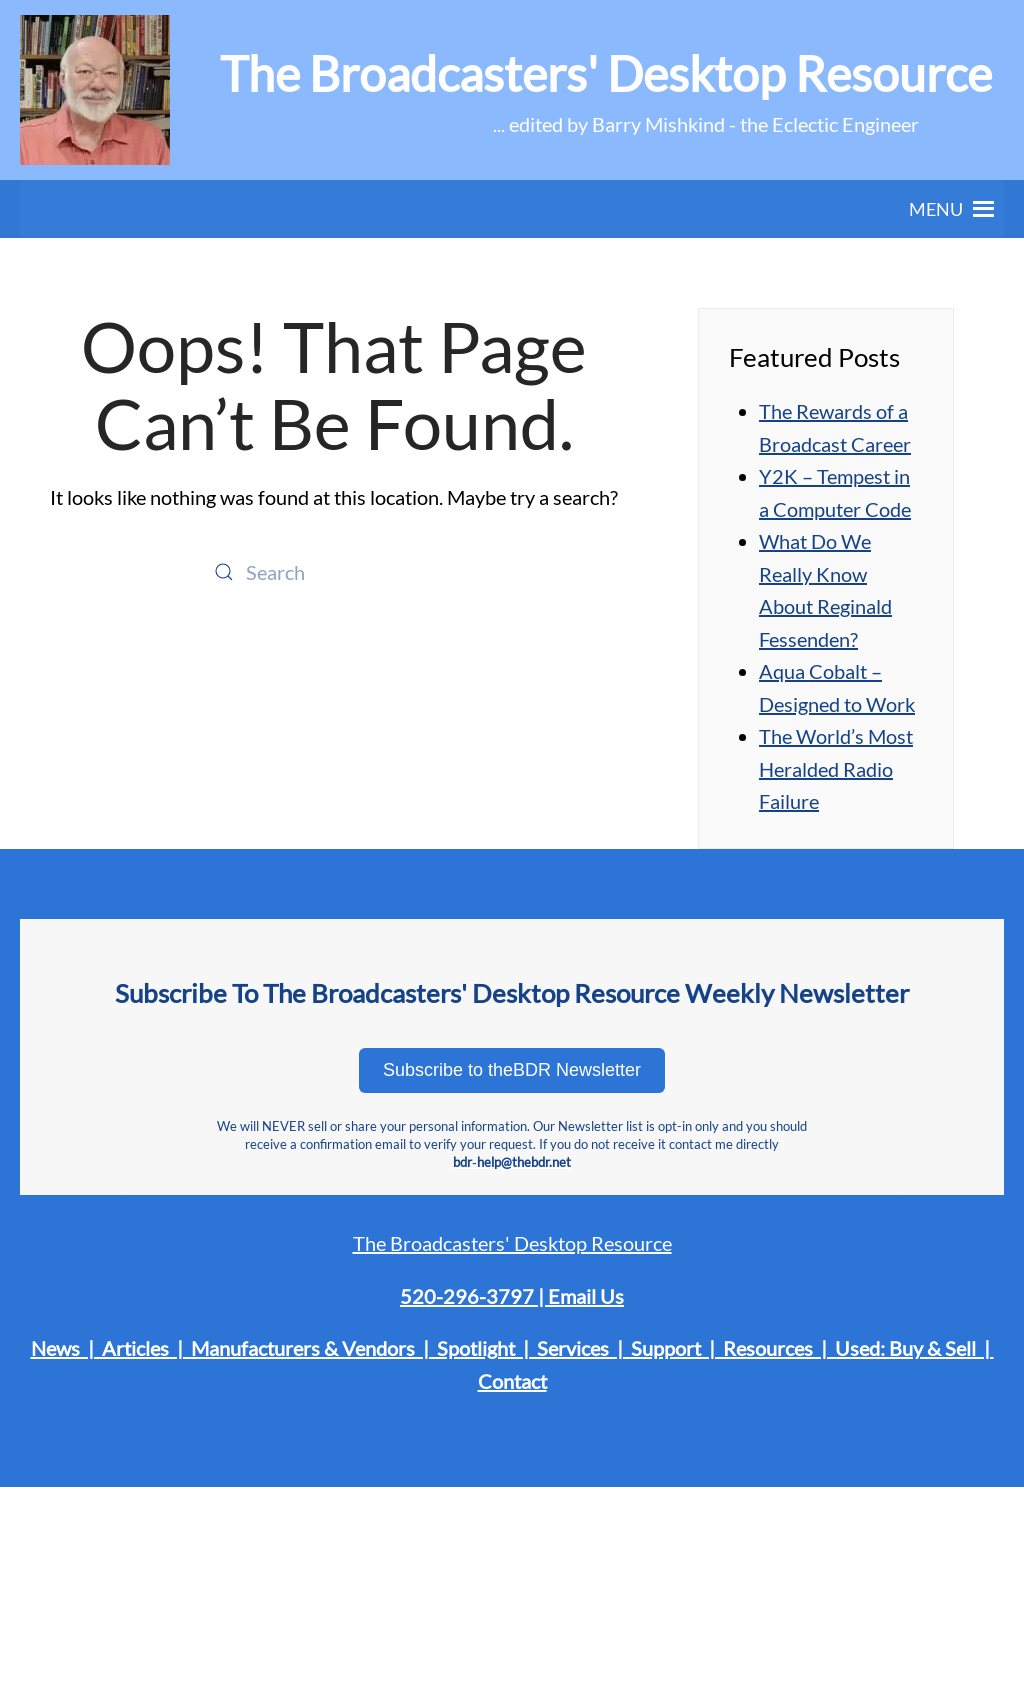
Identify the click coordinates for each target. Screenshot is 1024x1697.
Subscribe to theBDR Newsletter (512, 1070)
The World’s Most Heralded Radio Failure (836, 768)
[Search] (334, 572)
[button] (936, 209)
